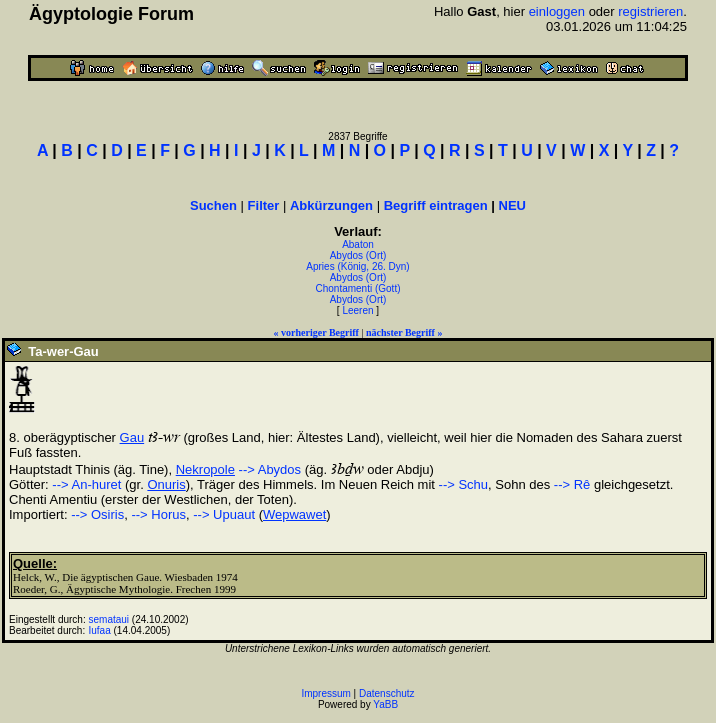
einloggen (557, 11)
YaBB (385, 704)
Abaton (358, 244)
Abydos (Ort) (358, 255)
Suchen (213, 205)
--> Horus (158, 514)
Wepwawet (294, 514)
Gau (132, 437)
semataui (109, 619)
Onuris (166, 484)
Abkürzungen (331, 205)
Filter (264, 205)
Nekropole (205, 469)
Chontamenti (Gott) (357, 288)
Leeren (357, 310)
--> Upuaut (224, 514)
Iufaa (100, 630)
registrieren (650, 11)
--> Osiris (97, 514)
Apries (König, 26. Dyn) (357, 266)
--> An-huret (86, 484)
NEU (512, 205)
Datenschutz (387, 693)
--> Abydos (270, 469)
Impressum (325, 693)
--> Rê (572, 484)
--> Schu (464, 484)
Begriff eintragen (436, 205)
